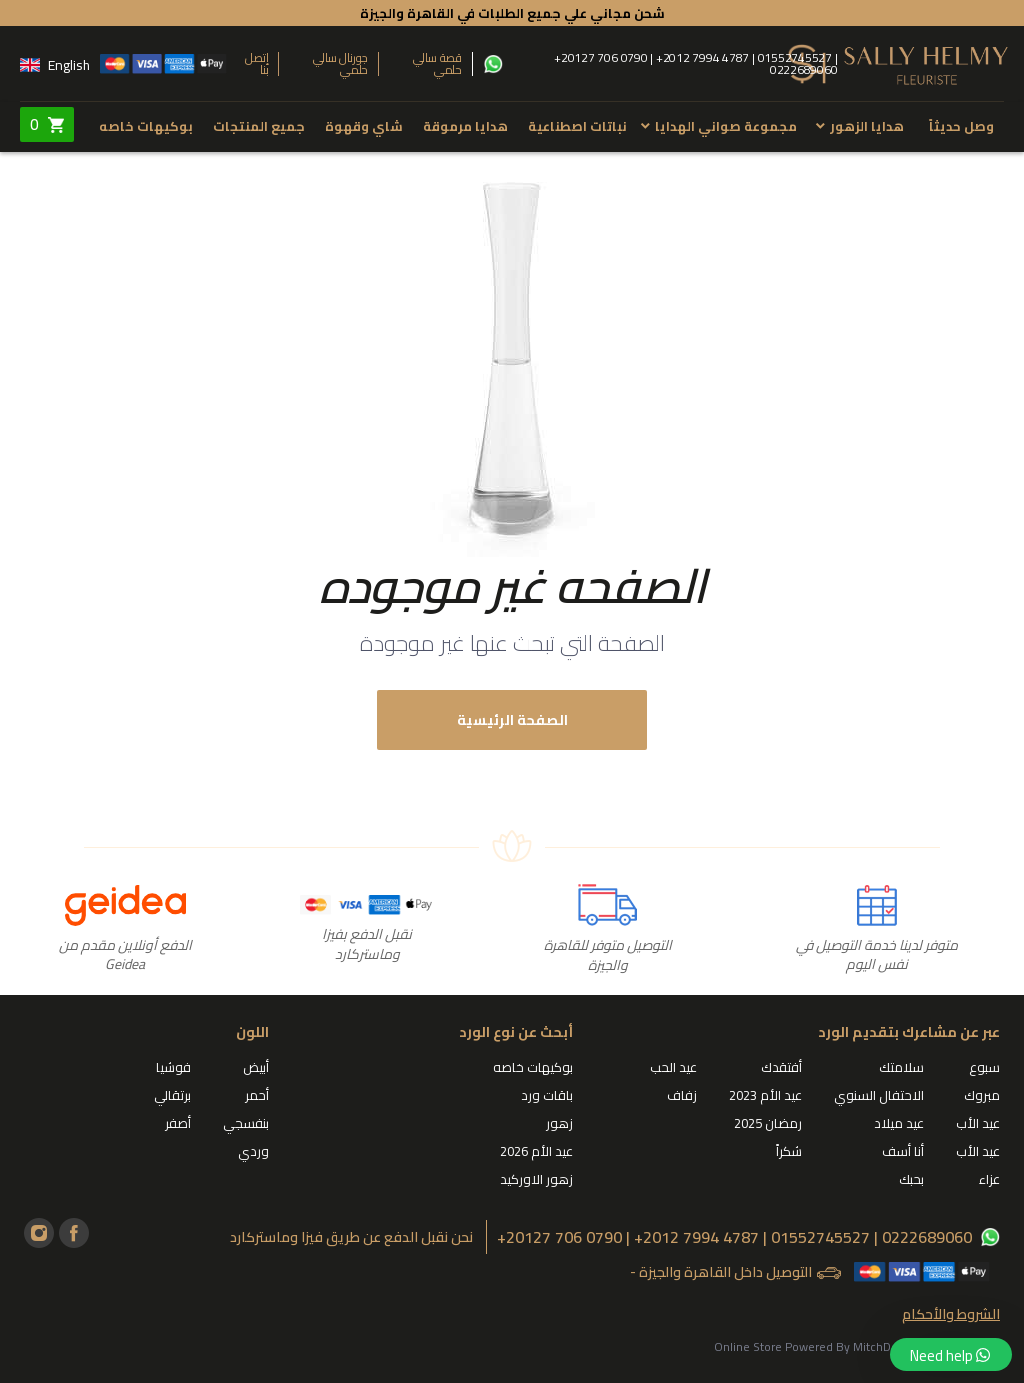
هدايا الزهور (867, 126)
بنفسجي (246, 1123)
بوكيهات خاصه (146, 126)
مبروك (982, 1095)
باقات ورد (547, 1095)
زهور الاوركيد (536, 1179)
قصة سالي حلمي (437, 64)
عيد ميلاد (899, 1123)
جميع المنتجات (259, 126)
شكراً (789, 1151)
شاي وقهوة (364, 126)
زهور (559, 1123)
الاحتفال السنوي (879, 1095)
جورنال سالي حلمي (340, 64)
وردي (253, 1151)
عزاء (989, 1179)
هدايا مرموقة (465, 126)
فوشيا (173, 1067)
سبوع (984, 1067)
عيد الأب (978, 1123)
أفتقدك (781, 1067)
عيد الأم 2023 (765, 1095)
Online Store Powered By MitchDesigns (820, 1346)
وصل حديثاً (961, 126)
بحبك (911, 1179)
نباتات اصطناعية (577, 126)
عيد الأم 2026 (536, 1151)
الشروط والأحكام (951, 1314)
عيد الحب (673, 1067)
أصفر (178, 1123)
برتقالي (172, 1095)
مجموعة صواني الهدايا (726, 126)
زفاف (682, 1095)
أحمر (257, 1095)
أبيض (256, 1067)
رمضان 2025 (768, 1123)
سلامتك (901, 1067)
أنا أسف (903, 1151)
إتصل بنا (256, 64)
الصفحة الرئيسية (512, 720)
